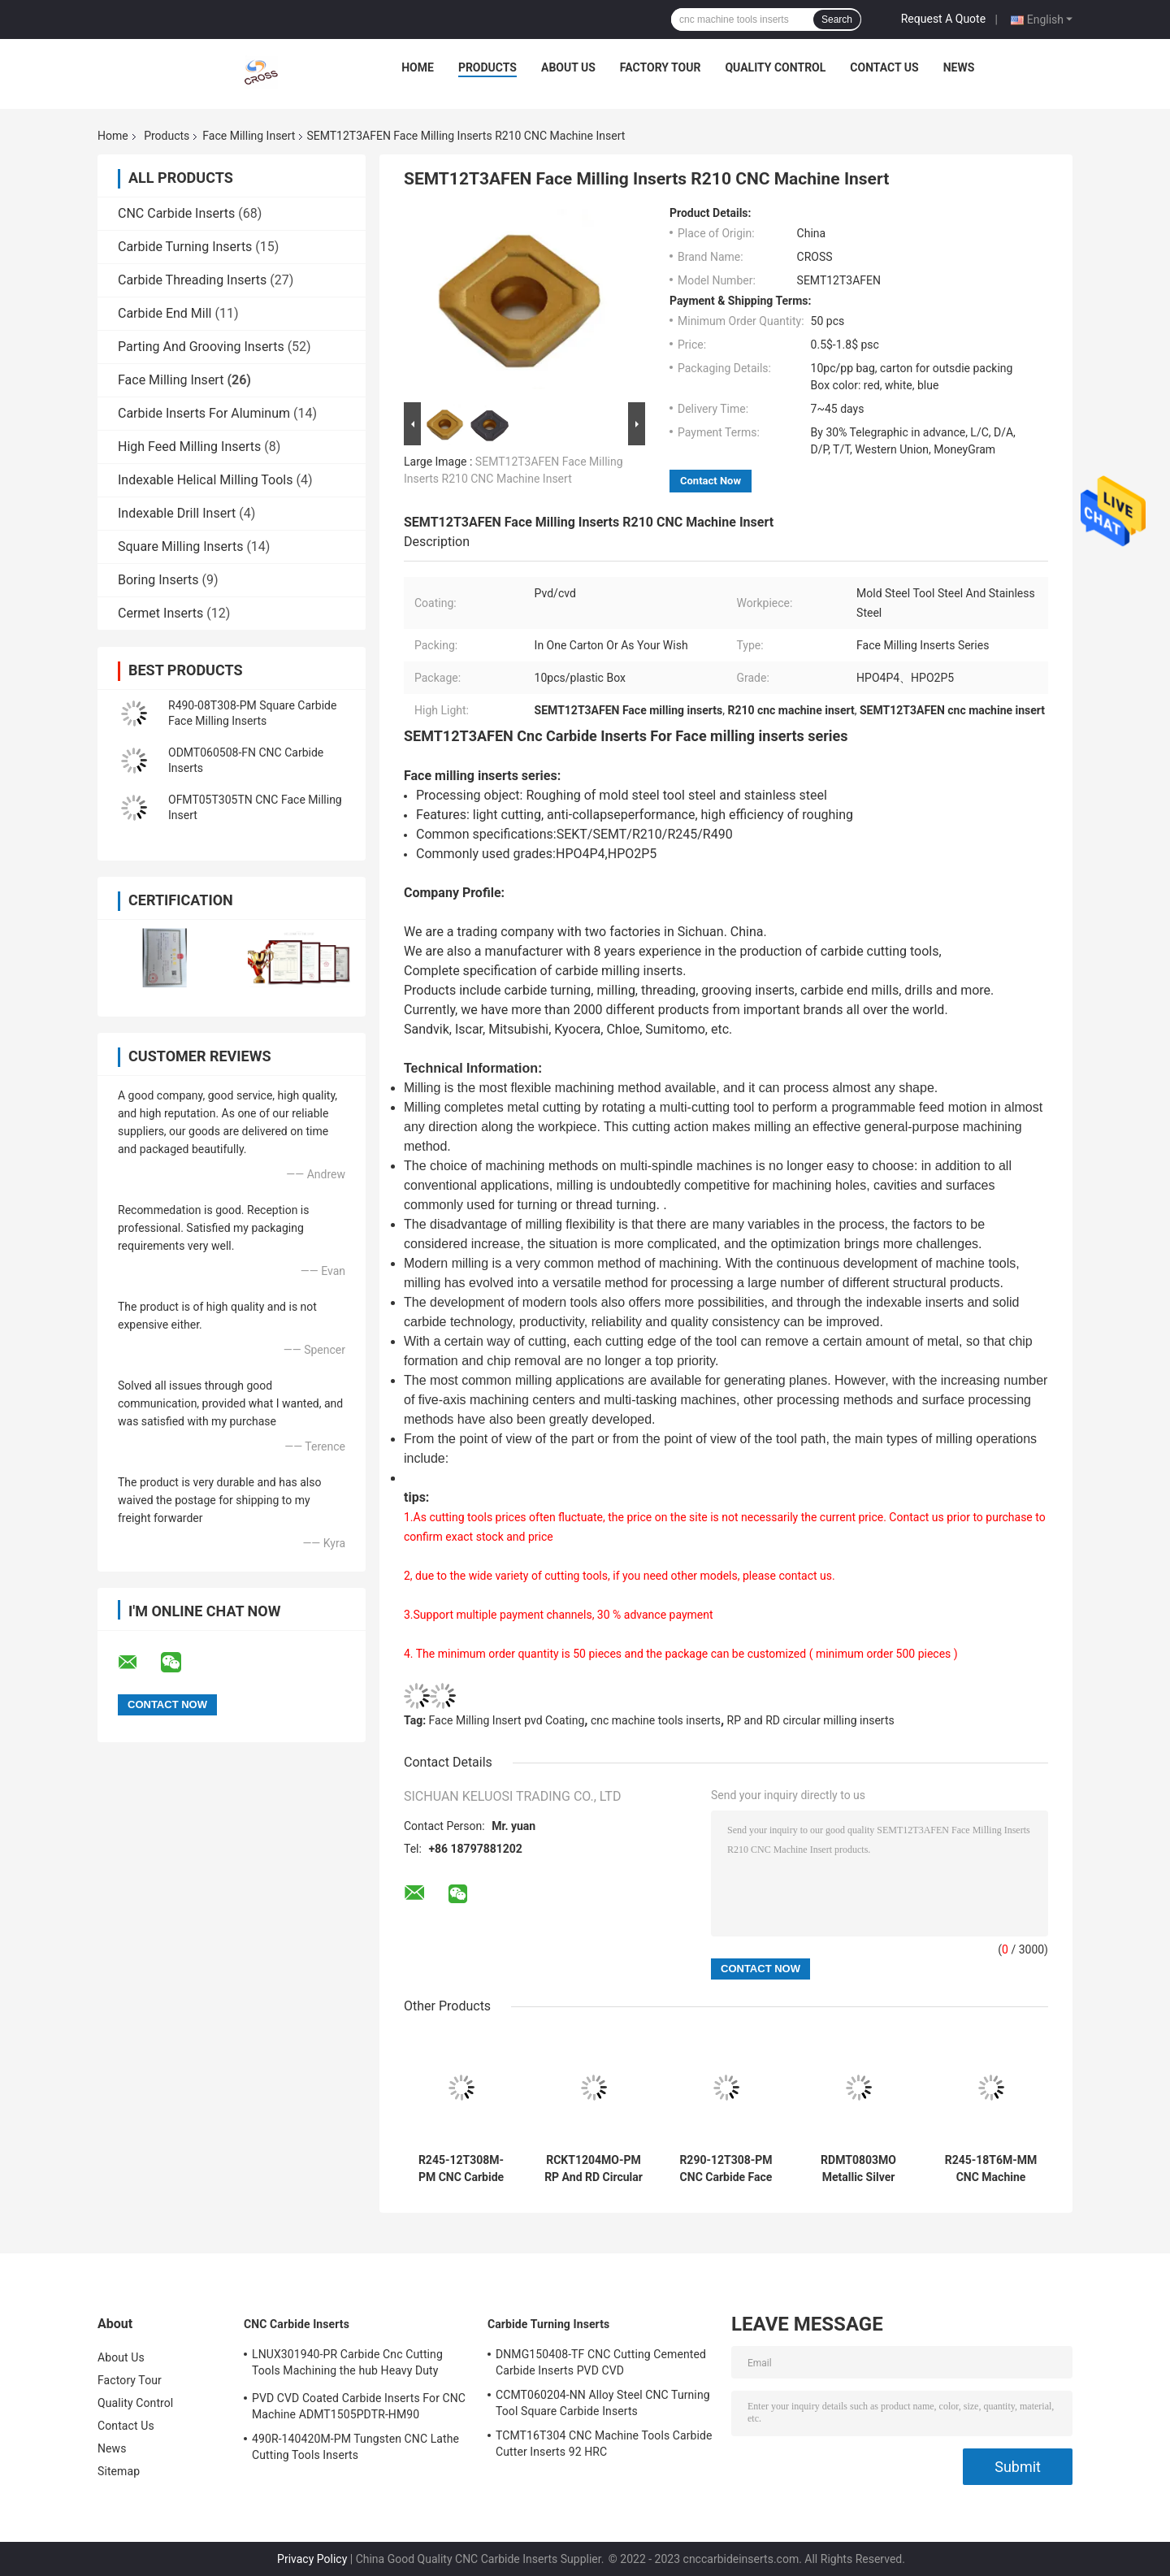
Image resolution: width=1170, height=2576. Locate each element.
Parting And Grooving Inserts (201, 346)
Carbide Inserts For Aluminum (204, 413)
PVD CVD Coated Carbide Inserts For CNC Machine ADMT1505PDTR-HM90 (359, 2406)
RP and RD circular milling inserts (811, 1720)
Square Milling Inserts (180, 546)
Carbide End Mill (164, 313)
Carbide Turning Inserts (185, 246)
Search (836, 19)
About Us (568, 67)
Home (417, 67)
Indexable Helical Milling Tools (205, 480)
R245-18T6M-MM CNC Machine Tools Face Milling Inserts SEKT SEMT (991, 2168)
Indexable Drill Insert (177, 513)
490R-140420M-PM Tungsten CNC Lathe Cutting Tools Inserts (355, 2446)
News (959, 67)
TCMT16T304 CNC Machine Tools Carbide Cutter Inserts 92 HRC (604, 2443)
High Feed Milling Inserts (189, 446)
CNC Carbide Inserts (176, 213)
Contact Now (710, 481)
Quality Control (775, 67)
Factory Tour (660, 67)
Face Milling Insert (248, 135)
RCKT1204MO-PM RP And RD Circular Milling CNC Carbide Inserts (593, 2168)
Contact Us (884, 67)
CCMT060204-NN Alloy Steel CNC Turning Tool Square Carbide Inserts (603, 2403)
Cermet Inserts (160, 613)
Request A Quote (943, 18)
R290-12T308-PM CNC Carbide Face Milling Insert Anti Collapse (725, 2168)
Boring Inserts (158, 580)
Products (487, 67)
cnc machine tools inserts (656, 1720)
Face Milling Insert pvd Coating (507, 1720)
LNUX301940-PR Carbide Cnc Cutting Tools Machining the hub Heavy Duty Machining (347, 2365)
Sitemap (119, 2471)
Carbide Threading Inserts (192, 280)
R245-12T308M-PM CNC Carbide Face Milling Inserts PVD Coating (461, 2168)
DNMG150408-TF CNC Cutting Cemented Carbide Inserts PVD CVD (601, 2362)
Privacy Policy (312, 2558)
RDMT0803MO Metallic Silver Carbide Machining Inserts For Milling (858, 2168)
